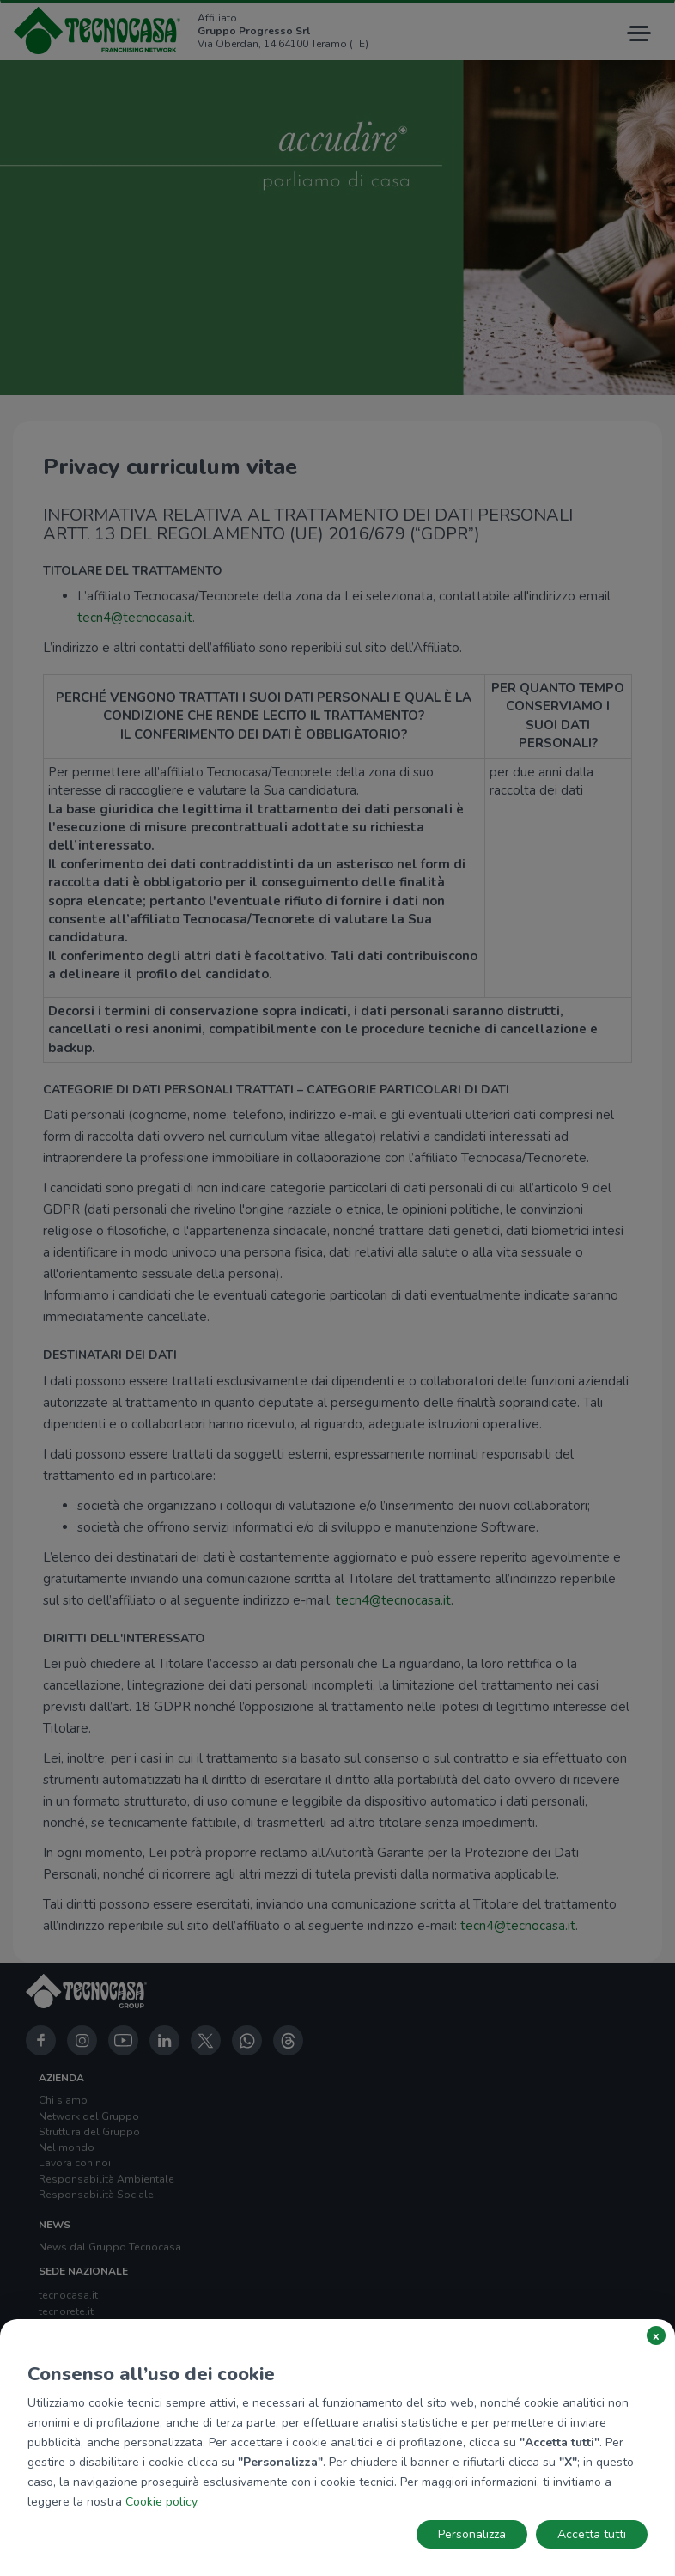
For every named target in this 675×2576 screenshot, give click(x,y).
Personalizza (472, 2534)
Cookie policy (161, 2502)
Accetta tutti (591, 2534)
